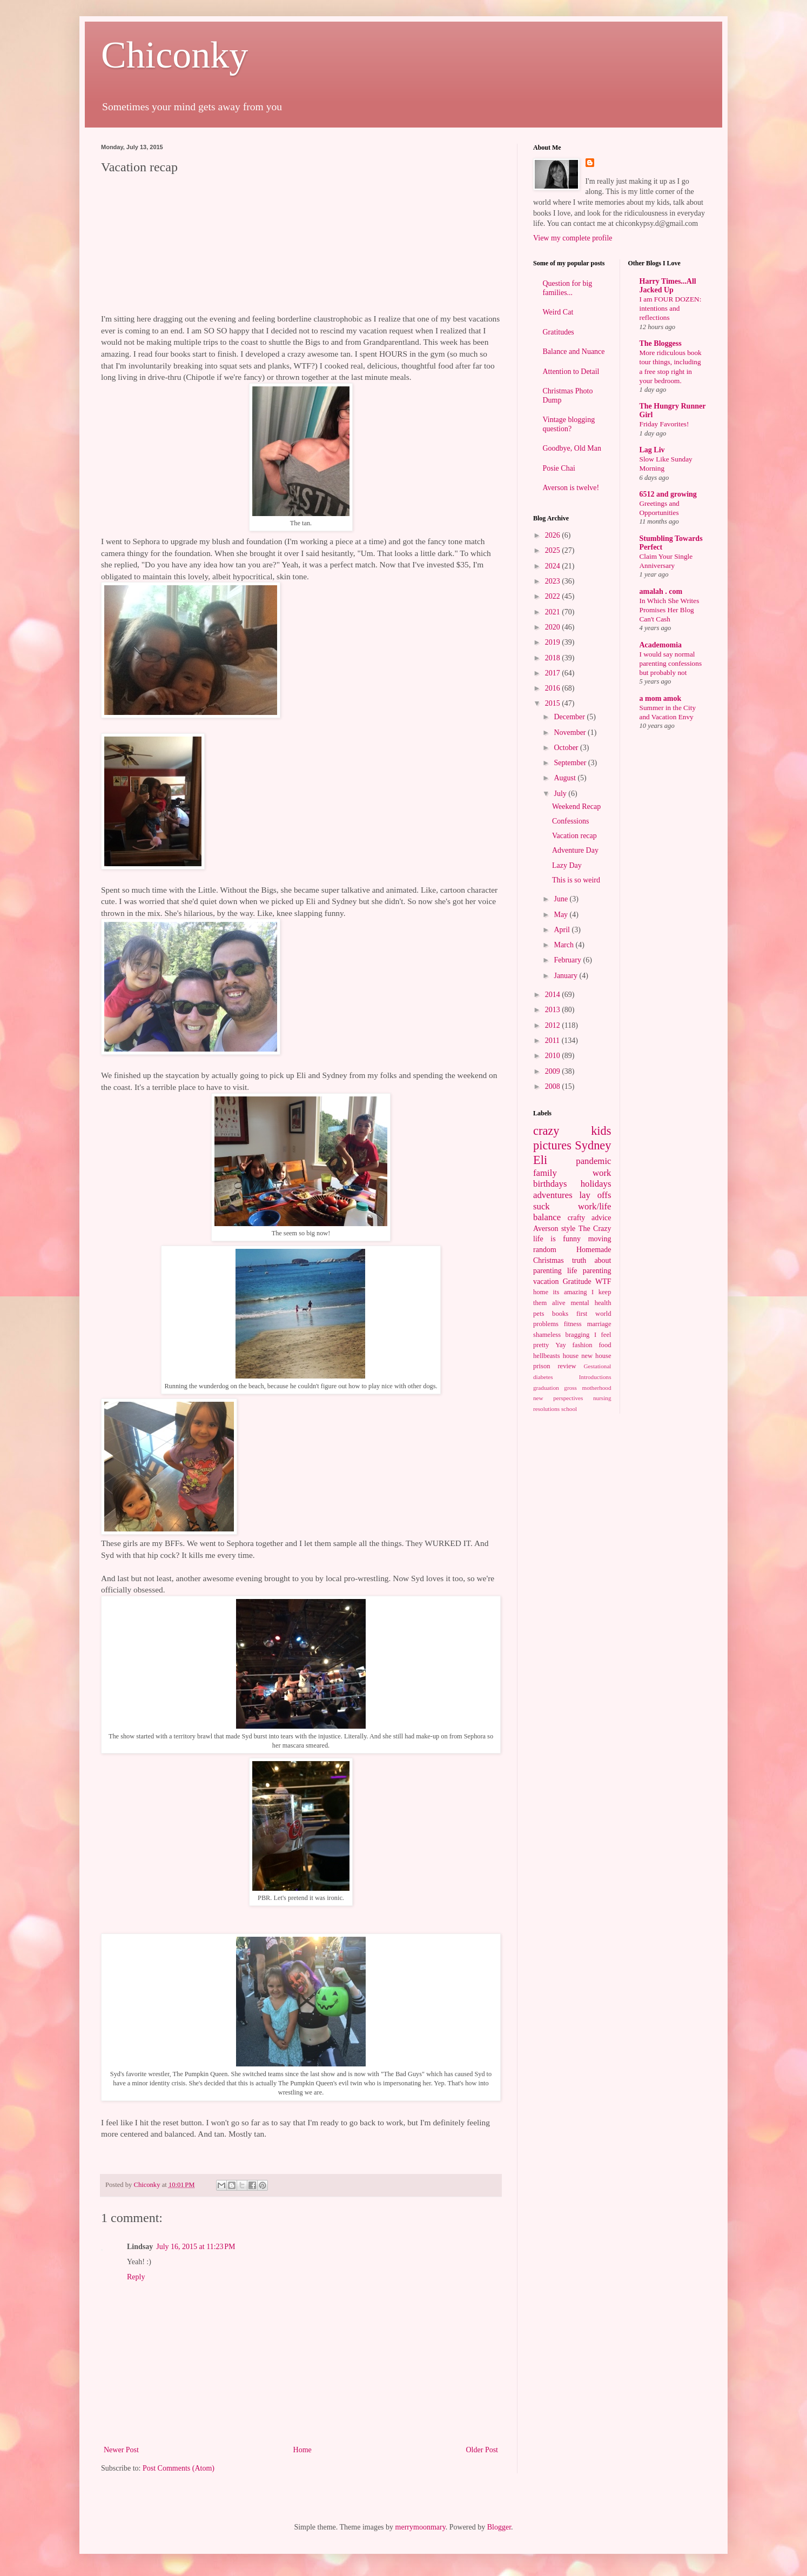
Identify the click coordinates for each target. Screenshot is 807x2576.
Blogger (499, 2527)
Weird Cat (558, 312)
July (561, 793)
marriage (599, 1324)
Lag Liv (652, 450)
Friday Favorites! (664, 424)
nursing (602, 1398)
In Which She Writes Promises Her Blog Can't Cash (670, 610)
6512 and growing (668, 494)
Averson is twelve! (571, 488)
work (602, 1173)
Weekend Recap (576, 806)
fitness (573, 1324)
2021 (553, 612)
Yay (560, 1345)
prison (541, 1366)
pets (538, 1313)
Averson (545, 1229)
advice (601, 1218)
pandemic (593, 1161)
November (571, 732)
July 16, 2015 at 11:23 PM (195, 2247)
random (544, 1250)
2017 (553, 673)
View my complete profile (573, 238)
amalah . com (661, 591)
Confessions (570, 821)
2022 (553, 596)
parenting (597, 1271)
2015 (553, 703)
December (570, 717)
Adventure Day (575, 850)
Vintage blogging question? (569, 424)
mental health (591, 1303)
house (571, 1356)
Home (302, 2450)
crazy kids (572, 1131)
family (545, 1173)
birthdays (550, 1184)
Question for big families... (568, 288)
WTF (603, 1281)
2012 (553, 1025)
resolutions (546, 1409)
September (571, 763)
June (561, 899)
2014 (553, 995)
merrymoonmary (420, 2527)
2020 (553, 627)
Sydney (593, 1145)
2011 (553, 1040)
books (560, 1313)
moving (599, 1239)
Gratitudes (558, 332)
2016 (553, 688)
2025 (553, 550)
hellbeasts (546, 1356)
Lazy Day (567, 865)
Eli (540, 1160)
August (565, 778)
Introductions (595, 1377)
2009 (553, 1071)
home (540, 1292)
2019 (553, 642)
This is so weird (576, 880)
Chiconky (174, 55)
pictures (552, 1145)
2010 (553, 1056)
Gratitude (577, 1281)
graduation (546, 1387)
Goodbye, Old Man (572, 448)
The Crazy (595, 1229)
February (568, 960)
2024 (553, 566)
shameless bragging (561, 1335)
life (572, 1271)
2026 (553, 535)
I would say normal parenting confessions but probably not (671, 663)
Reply (136, 2277)
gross (570, 1387)
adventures (553, 1195)
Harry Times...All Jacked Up (668, 285)
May (561, 915)
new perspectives (558, 1398)
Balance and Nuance (574, 351)
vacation (546, 1281)
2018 (553, 658)
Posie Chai (559, 468)
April (562, 930)
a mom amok (661, 698)
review (566, 1366)
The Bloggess (661, 343)
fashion (583, 1345)
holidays (596, 1184)
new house (596, 1356)
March (564, 945)
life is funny (557, 1239)
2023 (553, 581)
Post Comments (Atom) (178, 2468)
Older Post (482, 2450)
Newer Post (121, 2450)
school (569, 1409)
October (567, 748)
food (604, 1345)
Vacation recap (574, 836)
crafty (577, 1218)
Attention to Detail (571, 371)
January (566, 976)
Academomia (661, 645)
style (568, 1229)
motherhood (596, 1387)
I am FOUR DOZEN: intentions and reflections (671, 308)
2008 (553, 1086)
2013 (553, 1010)
